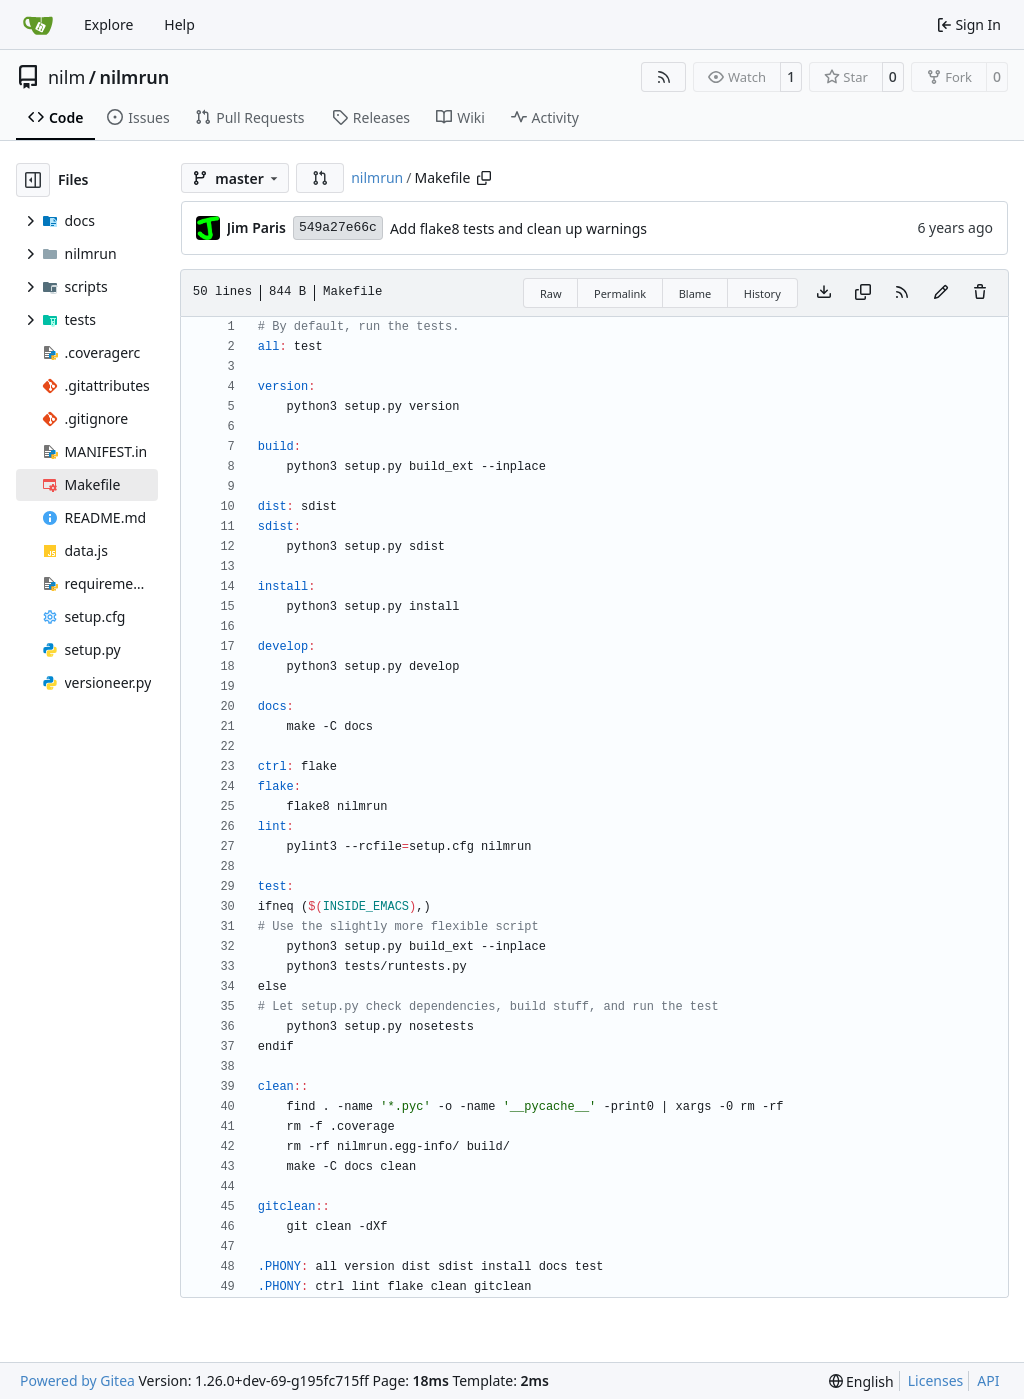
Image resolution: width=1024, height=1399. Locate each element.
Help (179, 24)
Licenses (936, 1380)
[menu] (861, 1381)
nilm (66, 77)
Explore (108, 24)
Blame (695, 293)
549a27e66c (338, 227)
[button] (320, 178)
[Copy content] (863, 293)
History (762, 293)
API (988, 1380)
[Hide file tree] (33, 180)
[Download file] (824, 293)
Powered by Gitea (77, 1380)
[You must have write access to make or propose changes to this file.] (980, 293)
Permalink (620, 293)
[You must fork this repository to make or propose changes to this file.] (941, 293)
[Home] (38, 25)
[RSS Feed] (664, 77)
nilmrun (134, 77)
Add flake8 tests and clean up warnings (518, 228)
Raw (551, 293)
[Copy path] (484, 178)
